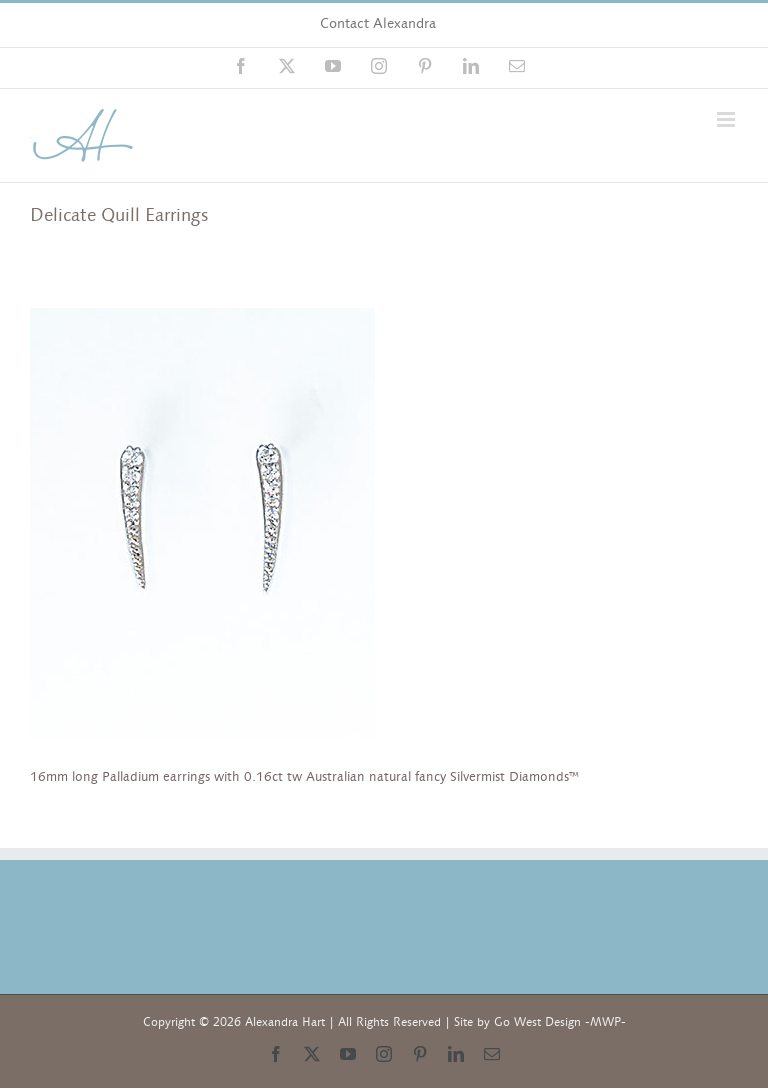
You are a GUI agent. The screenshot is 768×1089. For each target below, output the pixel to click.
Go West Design (537, 1022)
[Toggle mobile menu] (727, 119)
